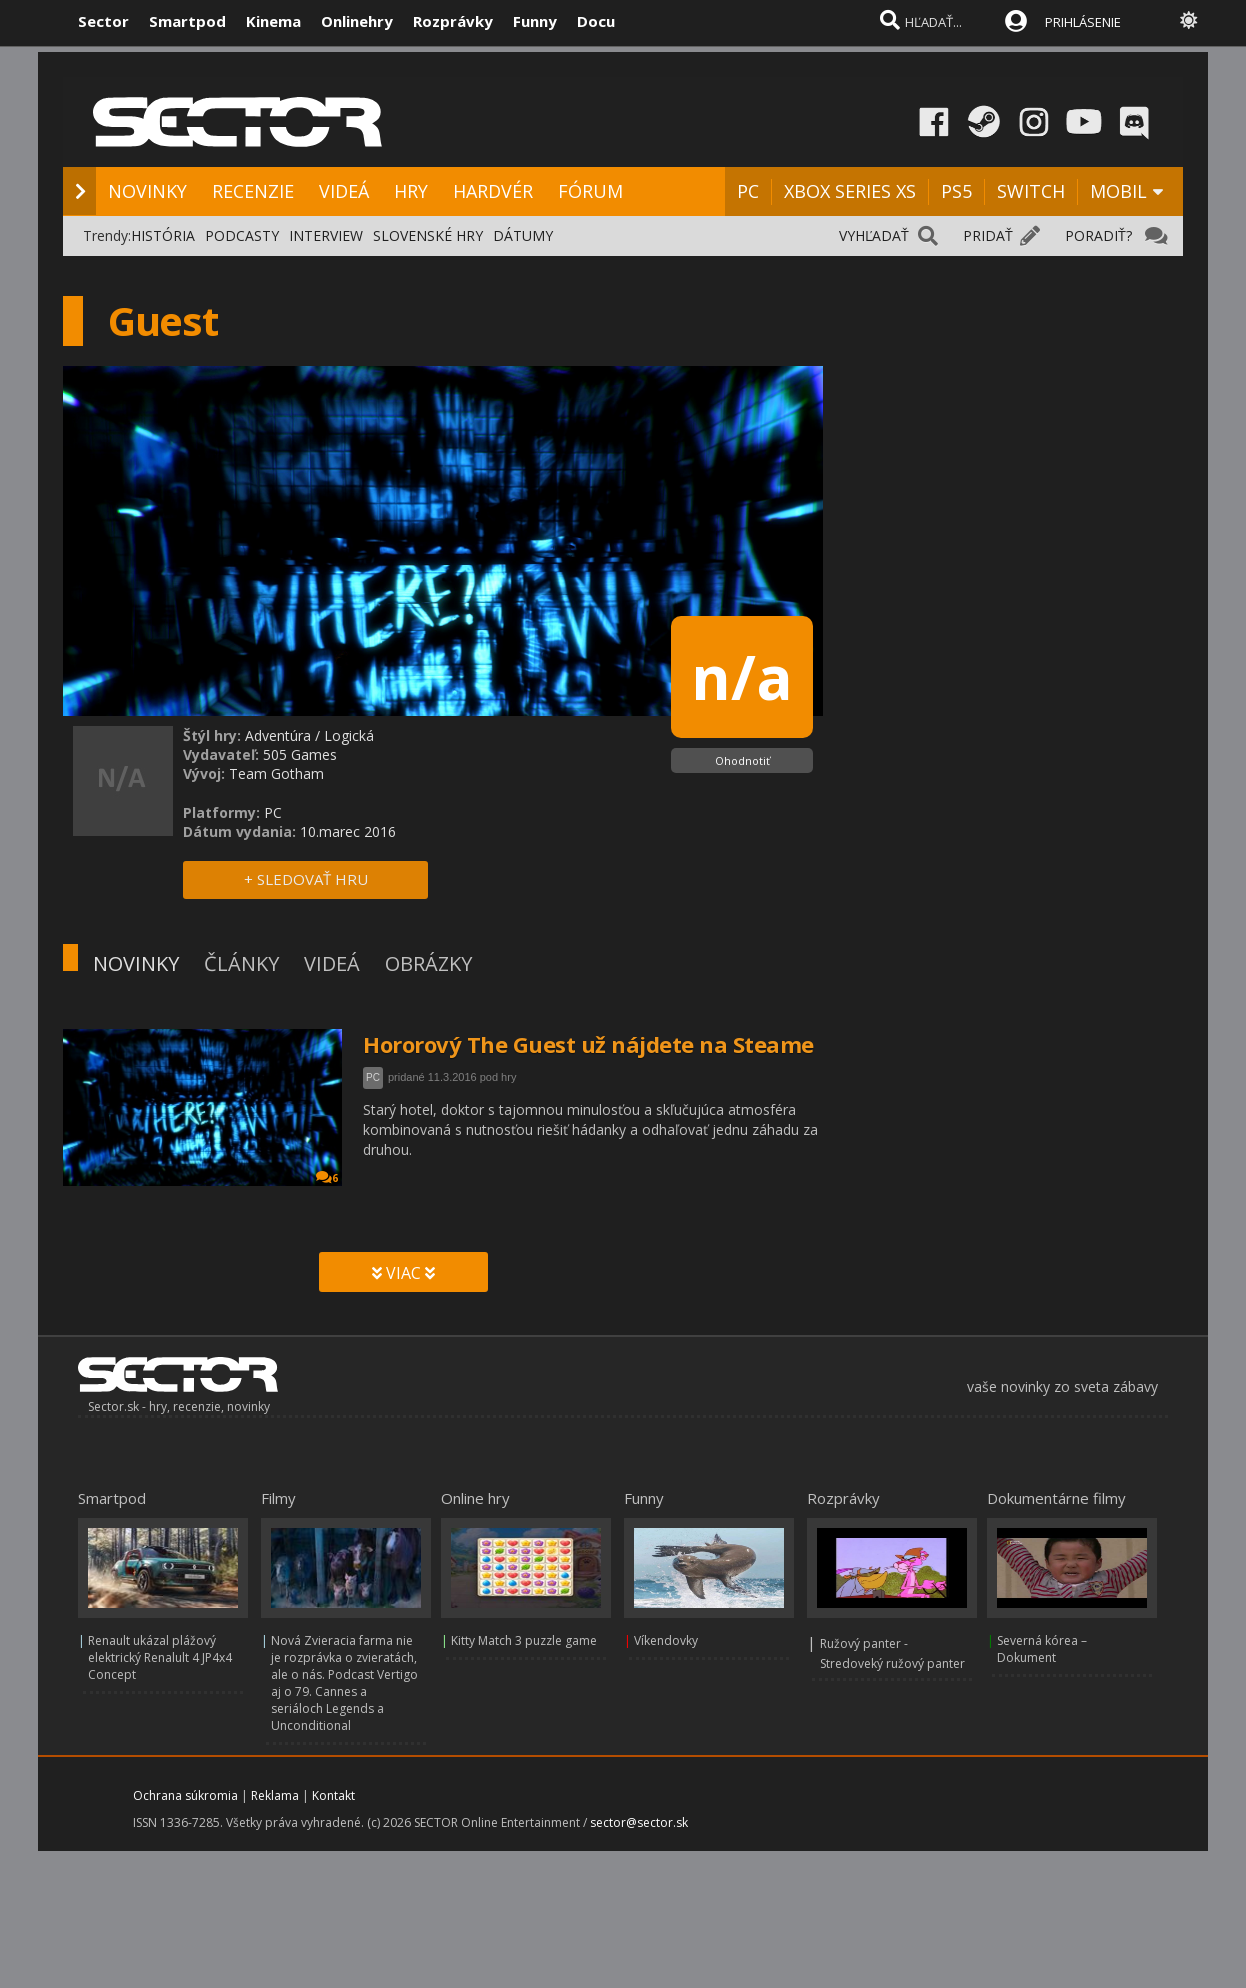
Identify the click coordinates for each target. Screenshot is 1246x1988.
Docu (596, 21)
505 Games (300, 754)
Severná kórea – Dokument (1042, 1649)
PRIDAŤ (988, 235)
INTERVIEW (326, 235)
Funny (535, 21)
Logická (349, 735)
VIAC (403, 1273)
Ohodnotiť (742, 760)
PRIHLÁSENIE (1083, 22)
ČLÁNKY (241, 963)
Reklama (275, 1795)
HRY (411, 191)
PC (748, 191)
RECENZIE (253, 191)
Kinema (273, 21)
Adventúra (278, 735)
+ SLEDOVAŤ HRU (306, 879)
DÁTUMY (523, 235)
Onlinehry (357, 21)
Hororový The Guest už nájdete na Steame (588, 1044)
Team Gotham (276, 773)
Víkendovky (666, 1640)
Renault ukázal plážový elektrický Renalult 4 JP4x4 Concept (160, 1657)
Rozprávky (453, 21)
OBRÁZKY (428, 963)
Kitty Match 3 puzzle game (524, 1640)
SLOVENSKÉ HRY (428, 235)
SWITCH (1031, 191)
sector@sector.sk (639, 1822)
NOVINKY (147, 191)
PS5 (956, 191)
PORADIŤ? (1098, 235)
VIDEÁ (344, 191)
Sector (103, 21)
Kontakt (333, 1795)
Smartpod (187, 21)
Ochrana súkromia (185, 1795)
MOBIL (1118, 191)
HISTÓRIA (163, 235)
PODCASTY (242, 235)
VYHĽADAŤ (874, 235)
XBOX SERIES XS (850, 191)
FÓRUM (590, 191)
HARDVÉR (493, 191)
